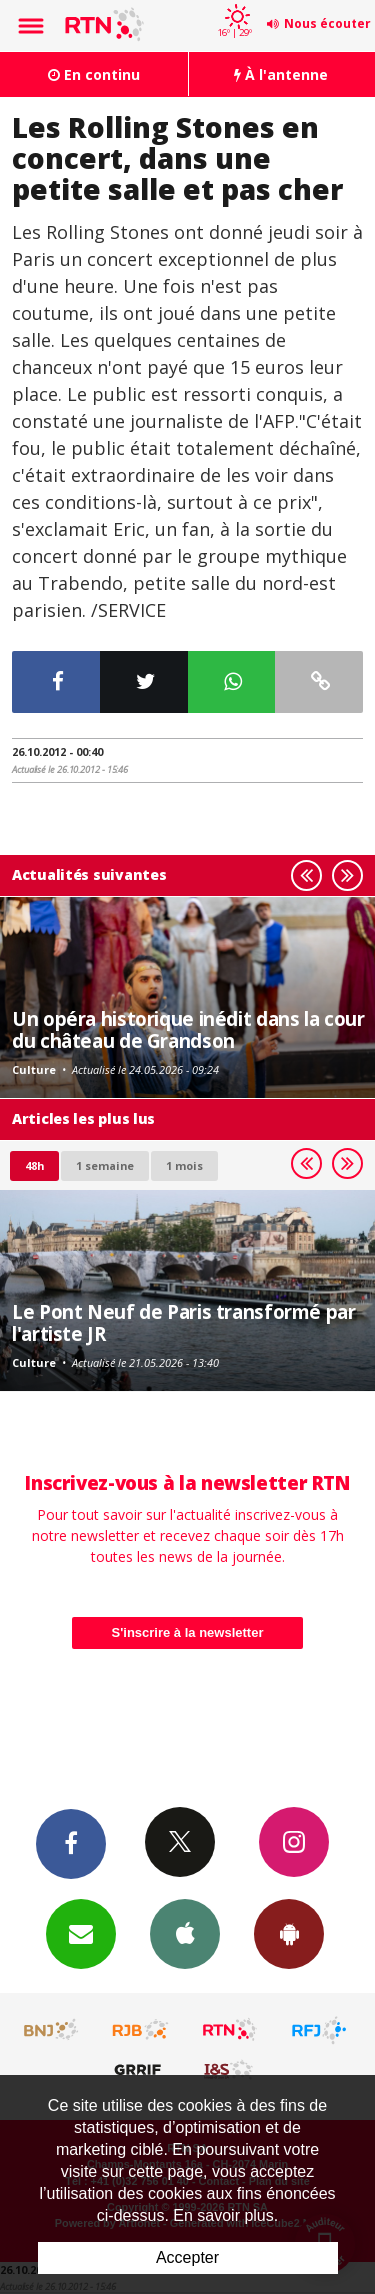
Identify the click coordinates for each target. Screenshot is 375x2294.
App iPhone (185, 1933)
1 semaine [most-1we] (105, 1165)
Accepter (187, 2257)
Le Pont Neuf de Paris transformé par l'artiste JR (184, 1322)
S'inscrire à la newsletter (188, 1632)
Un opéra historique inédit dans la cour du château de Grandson (188, 1029)
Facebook (71, 1843)
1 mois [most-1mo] (184, 1165)
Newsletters (81, 1933)
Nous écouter (327, 23)
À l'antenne (281, 74)
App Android (289, 1933)
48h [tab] (34, 1165)
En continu (94, 74)
